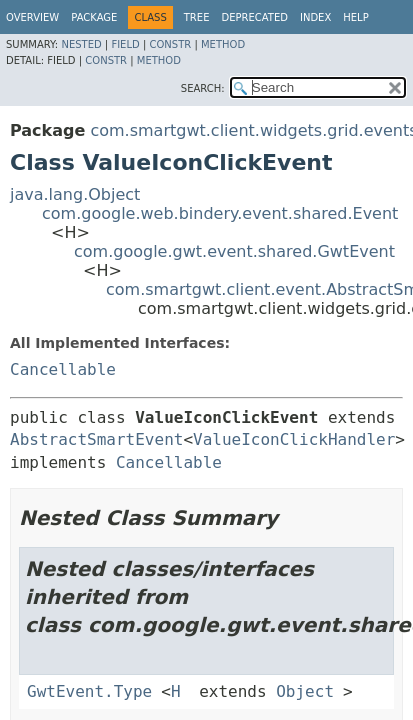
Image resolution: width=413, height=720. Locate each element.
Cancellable (63, 369)
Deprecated (254, 17)
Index (315, 17)
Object (305, 691)
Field (125, 44)
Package (94, 17)
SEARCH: (203, 88)
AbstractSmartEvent (96, 439)
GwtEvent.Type (89, 691)
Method (223, 44)
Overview (32, 17)
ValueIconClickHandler (294, 439)
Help (355, 17)
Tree (197, 17)
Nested (81, 44)
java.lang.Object (75, 194)
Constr (170, 44)
